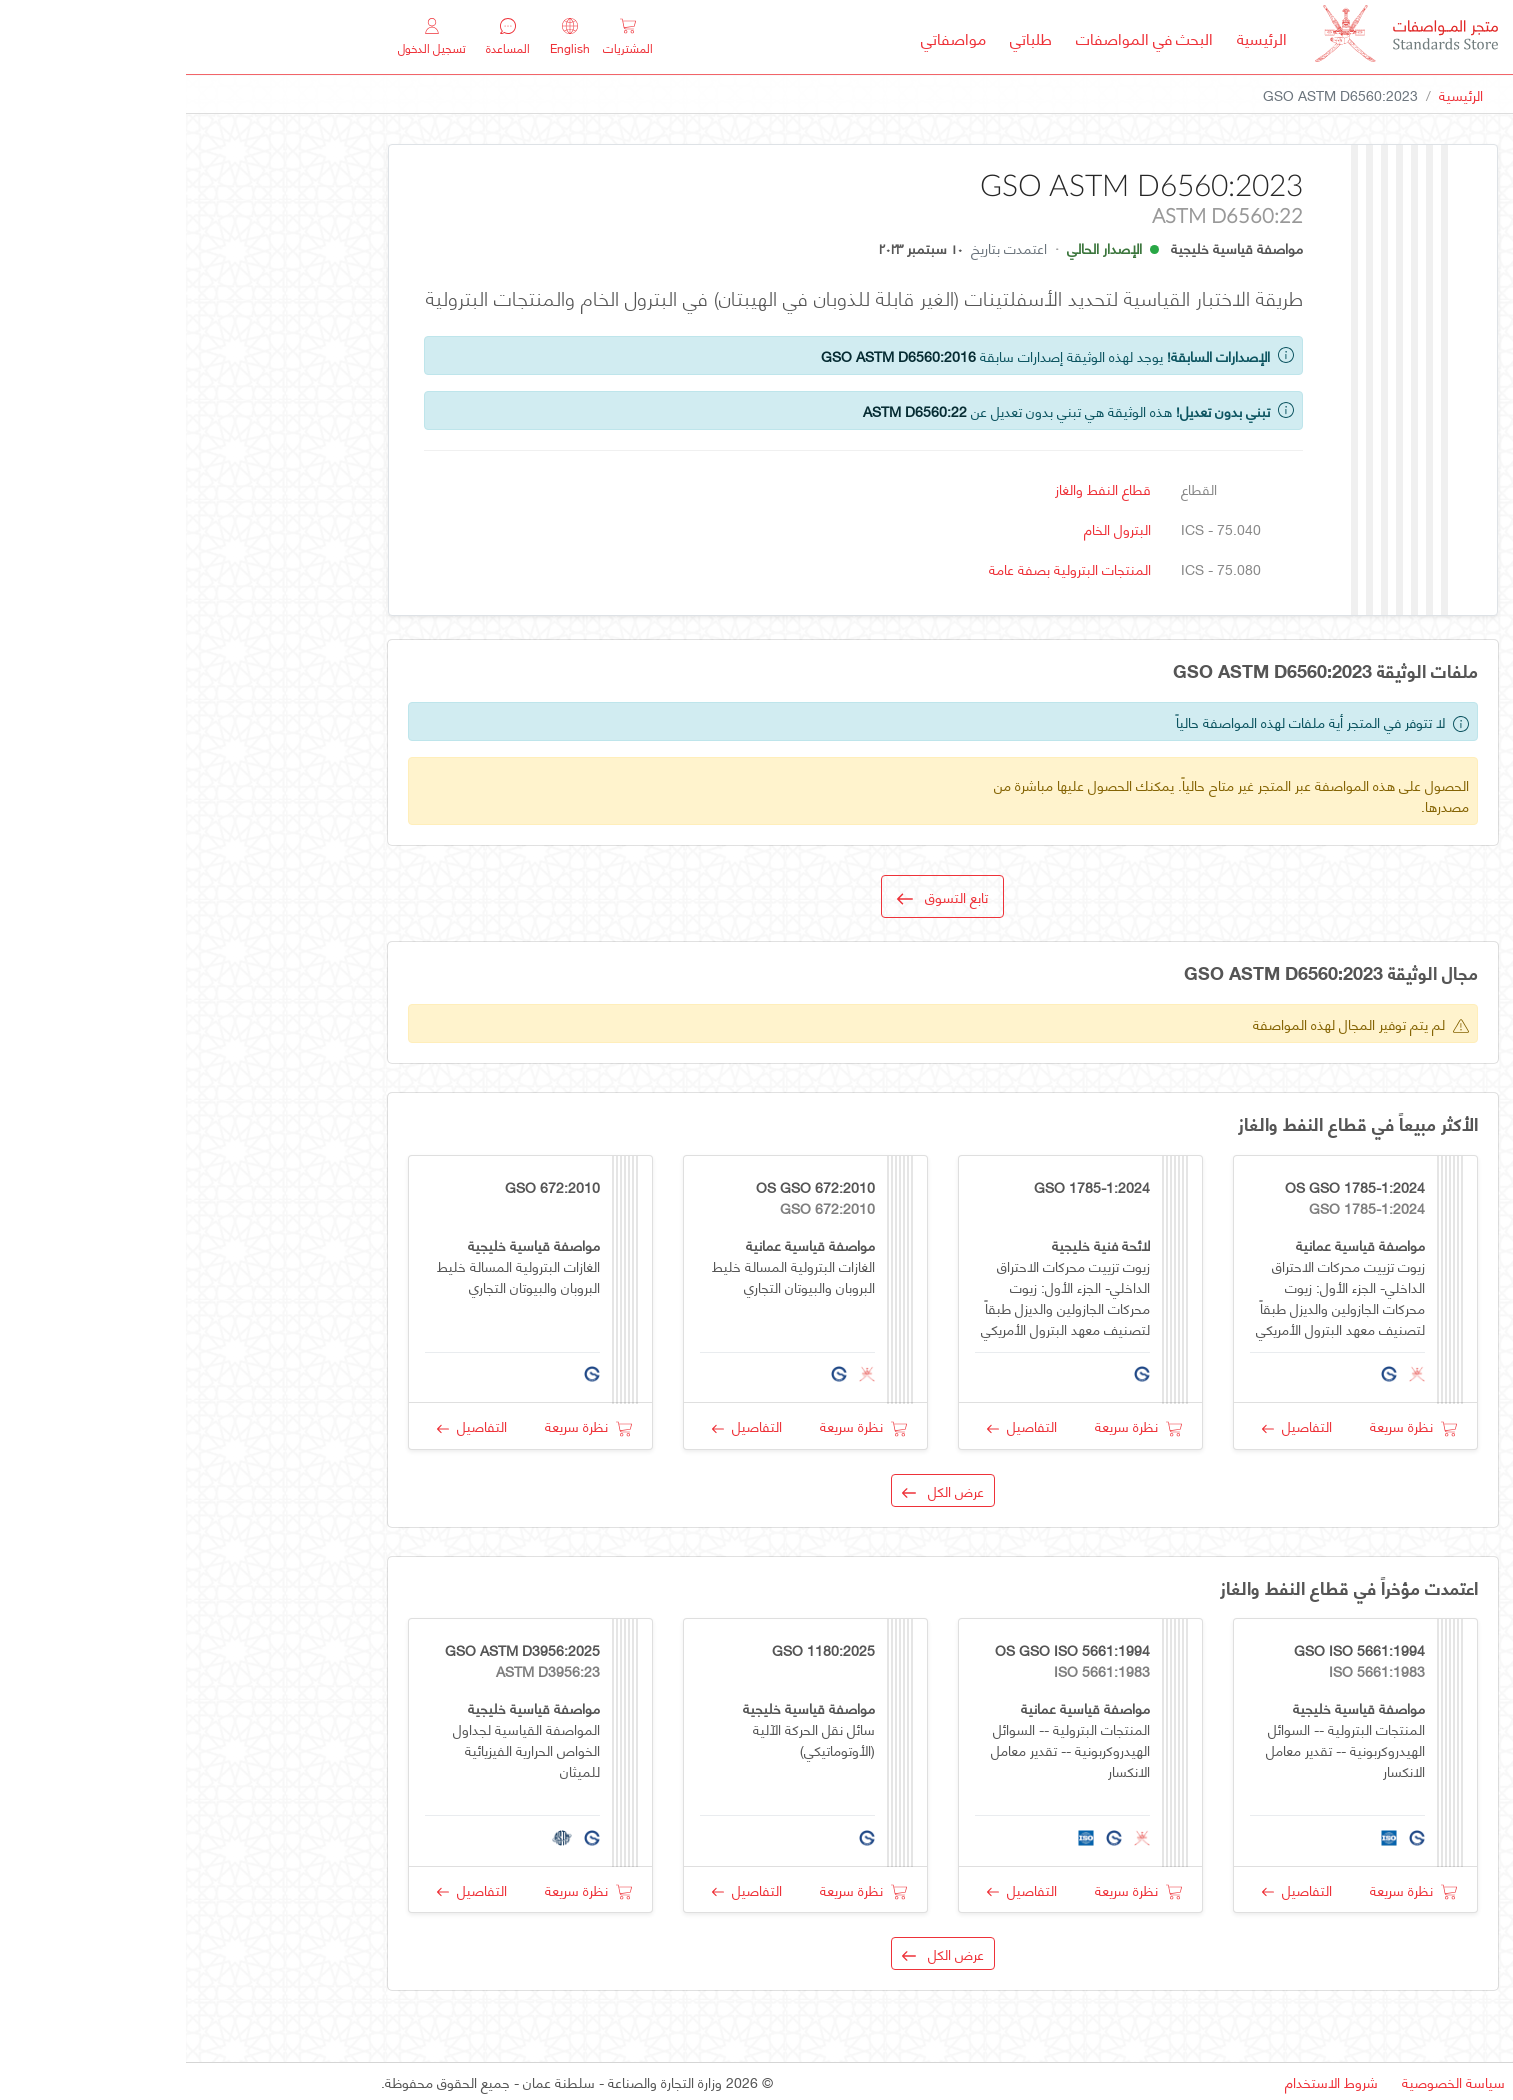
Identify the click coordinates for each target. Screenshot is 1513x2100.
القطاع (1013, 488)
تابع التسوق (756, 896)
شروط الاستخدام (1145, 2081)
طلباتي (845, 37)
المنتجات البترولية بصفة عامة (884, 568)
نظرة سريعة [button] (1227, 1425)
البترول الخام (931, 528)
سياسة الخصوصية (1267, 2081)
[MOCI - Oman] (1220, 37)
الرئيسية (1070, 37)
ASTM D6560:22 (729, 410)
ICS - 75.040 (1035, 528)
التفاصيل (1111, 1425)
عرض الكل (757, 1490)
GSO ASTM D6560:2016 (712, 355)
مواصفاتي (767, 37)
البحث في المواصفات (952, 37)
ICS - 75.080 (1035, 568)
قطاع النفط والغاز (917, 488)
